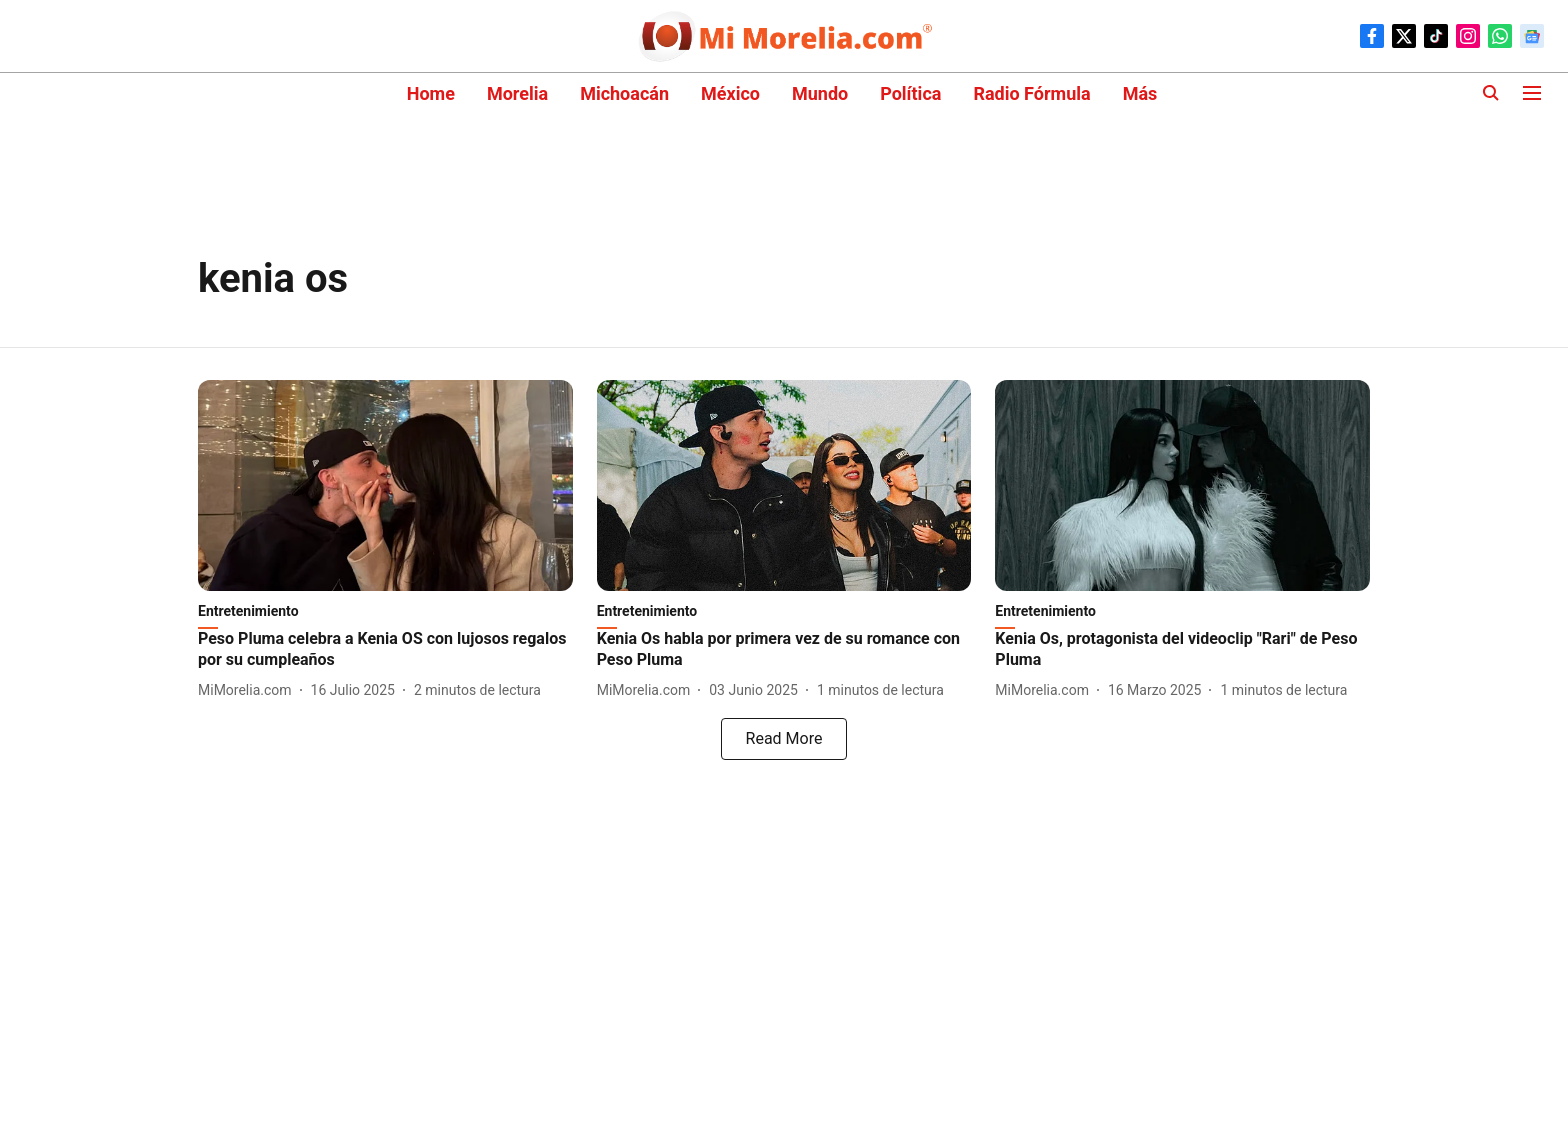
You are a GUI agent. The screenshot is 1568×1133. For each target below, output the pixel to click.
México (730, 93)
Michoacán (624, 93)
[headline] (385, 650)
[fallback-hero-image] (385, 485)
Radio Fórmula (1031, 93)
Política (910, 93)
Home (431, 93)
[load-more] (784, 739)
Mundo (820, 93)
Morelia (517, 93)
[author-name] (249, 690)
